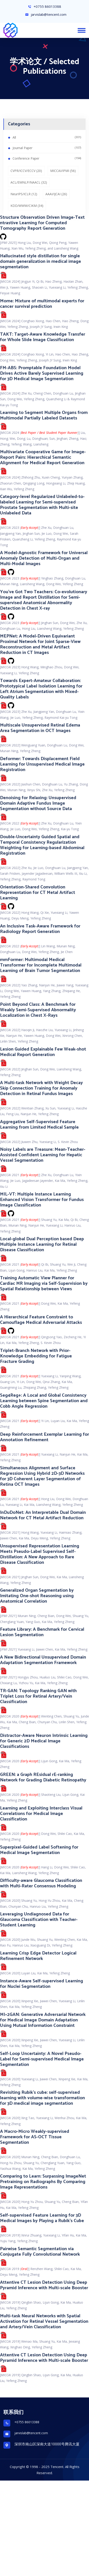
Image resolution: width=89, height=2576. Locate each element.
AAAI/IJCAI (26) (56, 194)
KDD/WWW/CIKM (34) (26, 205)
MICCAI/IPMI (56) (63, 171)
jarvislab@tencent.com (45, 14)
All (47, 137)
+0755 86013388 (44, 6)
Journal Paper (47, 147)
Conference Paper (47, 158)
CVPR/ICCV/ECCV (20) (26, 171)
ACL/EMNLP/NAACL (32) (28, 182)
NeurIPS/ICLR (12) (23, 194)
